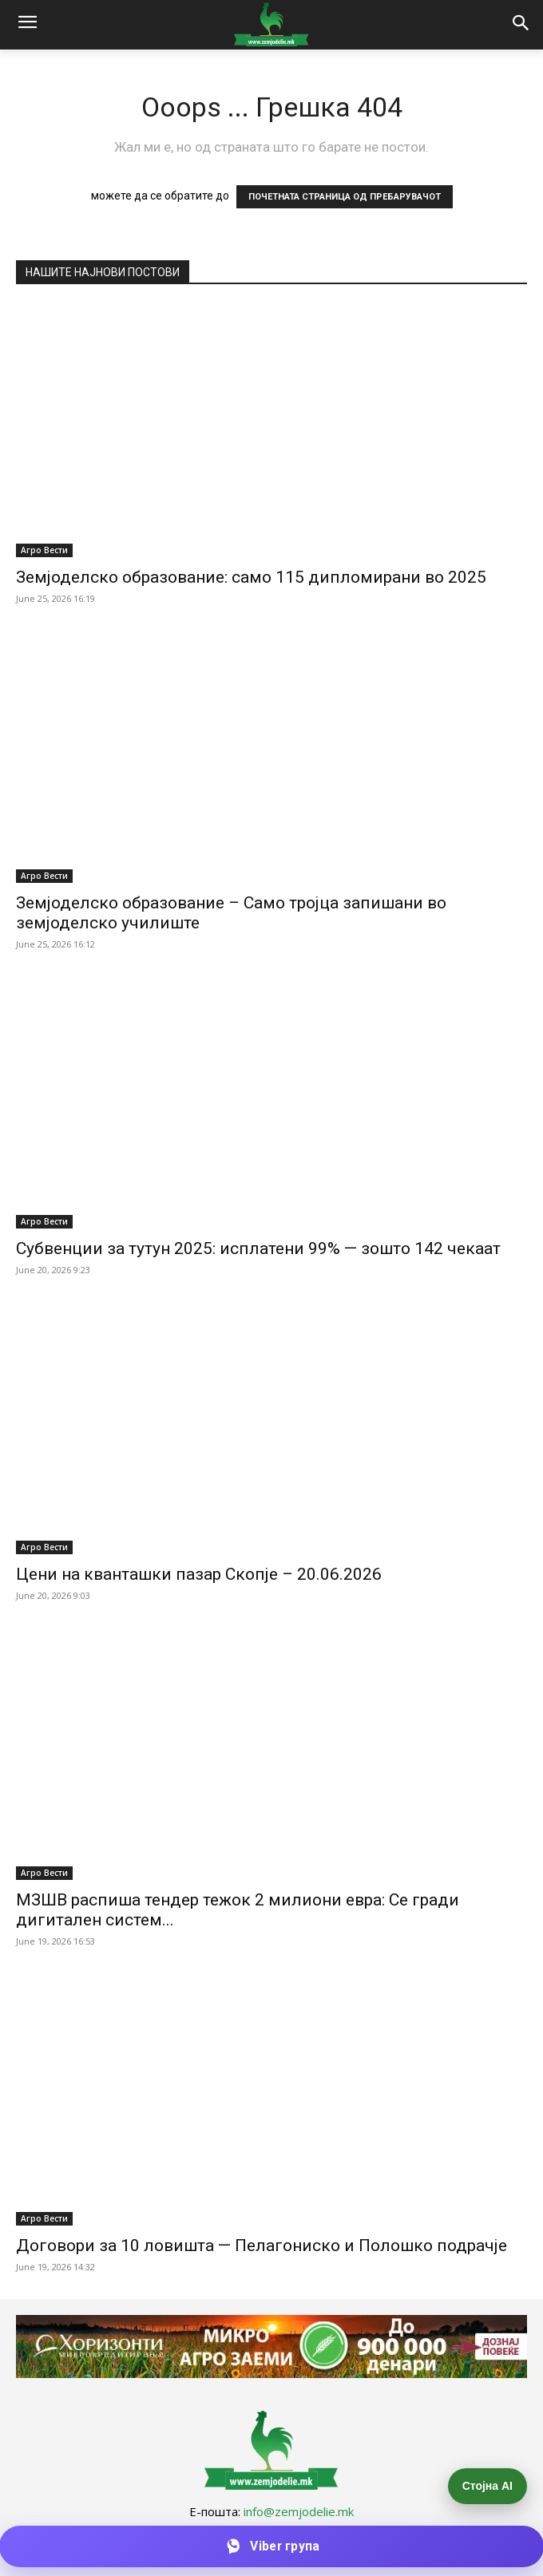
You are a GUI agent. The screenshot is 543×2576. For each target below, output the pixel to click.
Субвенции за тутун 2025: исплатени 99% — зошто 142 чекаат (258, 1248)
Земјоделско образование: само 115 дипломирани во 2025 (251, 577)
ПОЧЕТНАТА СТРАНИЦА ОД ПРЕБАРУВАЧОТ (344, 197)
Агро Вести (44, 550)
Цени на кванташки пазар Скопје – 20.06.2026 (199, 1574)
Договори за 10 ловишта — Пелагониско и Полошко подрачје (261, 2245)
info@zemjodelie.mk (299, 2511)
